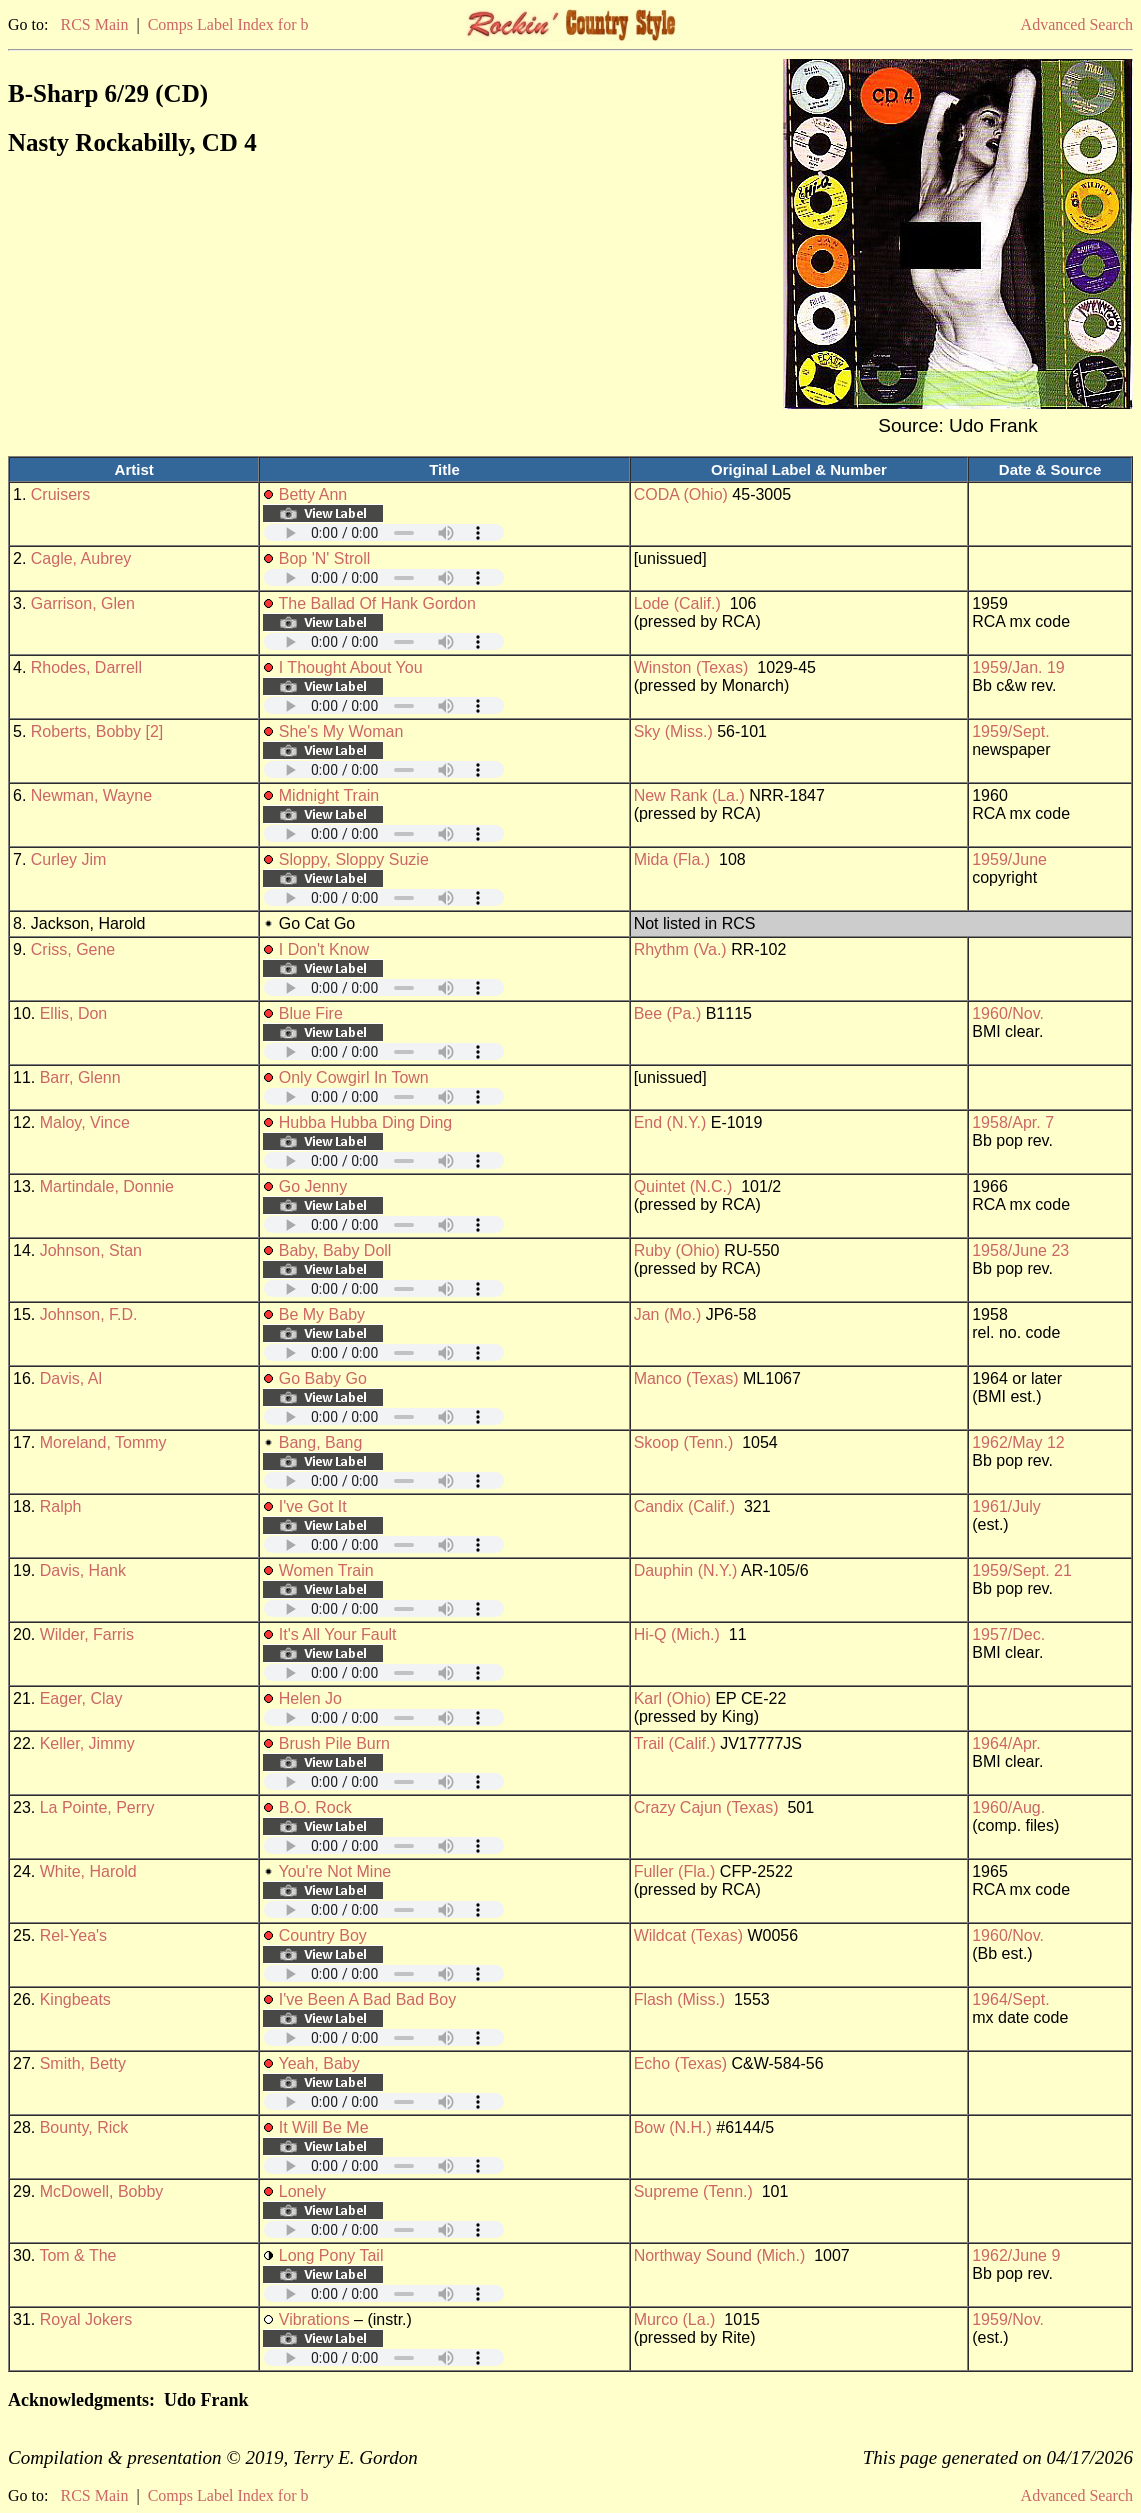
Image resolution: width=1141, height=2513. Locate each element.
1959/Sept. (1010, 731)
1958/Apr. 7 (1013, 1122)
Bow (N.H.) (673, 2127)
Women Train (326, 1570)
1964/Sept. (1010, 1999)
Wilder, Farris (87, 1634)
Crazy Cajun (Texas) (706, 1807)
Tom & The (77, 2255)
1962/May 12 (1018, 1442)
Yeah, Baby (318, 2063)
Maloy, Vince (85, 1122)
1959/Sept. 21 (1022, 1570)
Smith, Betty (83, 2063)
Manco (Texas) (686, 1378)
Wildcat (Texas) (688, 1935)
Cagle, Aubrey (81, 558)
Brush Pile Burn (334, 1743)
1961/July (1006, 1506)
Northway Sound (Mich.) (720, 2255)
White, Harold (88, 1871)
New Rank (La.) (689, 795)
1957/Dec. (1008, 1634)
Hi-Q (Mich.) (677, 1634)
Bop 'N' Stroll (324, 558)
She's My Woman (341, 731)
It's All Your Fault (338, 1634)
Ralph (61, 1506)
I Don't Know (324, 949)
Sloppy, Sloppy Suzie (354, 859)
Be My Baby (322, 1314)
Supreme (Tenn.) (693, 2191)
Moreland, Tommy (103, 1442)
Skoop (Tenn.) (684, 1442)
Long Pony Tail (331, 2255)
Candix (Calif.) (684, 1506)
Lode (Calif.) (677, 603)
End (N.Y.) (670, 1122)
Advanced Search (1077, 24)
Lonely (302, 2191)
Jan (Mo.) (668, 1314)
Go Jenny (313, 1186)
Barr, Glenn (80, 1077)
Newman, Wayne (91, 795)
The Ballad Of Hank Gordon (376, 603)
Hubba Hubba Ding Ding (365, 1122)
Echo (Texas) (680, 2063)
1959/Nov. (1008, 2319)
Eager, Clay (81, 1698)
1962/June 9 (1016, 2255)
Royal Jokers (86, 2319)
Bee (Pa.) (668, 1013)
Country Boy (323, 1935)
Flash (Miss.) (680, 1999)
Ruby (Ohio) (677, 1250)
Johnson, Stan (91, 1250)
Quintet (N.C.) (683, 1186)
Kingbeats (75, 1999)
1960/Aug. (1008, 1807)
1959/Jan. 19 (1018, 667)
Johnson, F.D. (89, 1314)
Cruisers (61, 494)
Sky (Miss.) (673, 731)
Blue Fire (311, 1013)
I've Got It (313, 1506)
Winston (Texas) (691, 667)
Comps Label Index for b (228, 24)
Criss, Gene (73, 949)
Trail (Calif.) (675, 1743)
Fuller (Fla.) (675, 1871)
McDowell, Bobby (102, 2191)
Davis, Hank (83, 1570)
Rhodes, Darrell (86, 667)
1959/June (1009, 859)
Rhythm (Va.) (680, 949)
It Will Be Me (324, 2127)
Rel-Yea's (73, 1935)
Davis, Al (71, 1378)
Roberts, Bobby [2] (97, 731)
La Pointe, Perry (97, 1807)
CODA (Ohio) (681, 494)
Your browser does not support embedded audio (384, 532)
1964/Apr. (1006, 1743)
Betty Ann (313, 494)
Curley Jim (69, 859)
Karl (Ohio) (672, 1698)
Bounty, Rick (84, 2127)
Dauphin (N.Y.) (686, 1570)
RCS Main (94, 24)
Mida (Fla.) (672, 859)
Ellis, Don (74, 1013)
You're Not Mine (334, 1871)
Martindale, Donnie (107, 1186)
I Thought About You (351, 667)
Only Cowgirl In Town (354, 1077)
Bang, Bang (321, 1442)
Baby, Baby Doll (335, 1250)
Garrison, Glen (83, 603)
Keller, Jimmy (87, 1743)
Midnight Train (329, 795)
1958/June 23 (1020, 1250)
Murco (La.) (675, 2319)
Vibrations (314, 2319)
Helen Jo (310, 1698)
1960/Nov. (1008, 1013)
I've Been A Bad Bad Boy (367, 1999)
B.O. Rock (315, 1807)
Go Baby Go (323, 1378)
